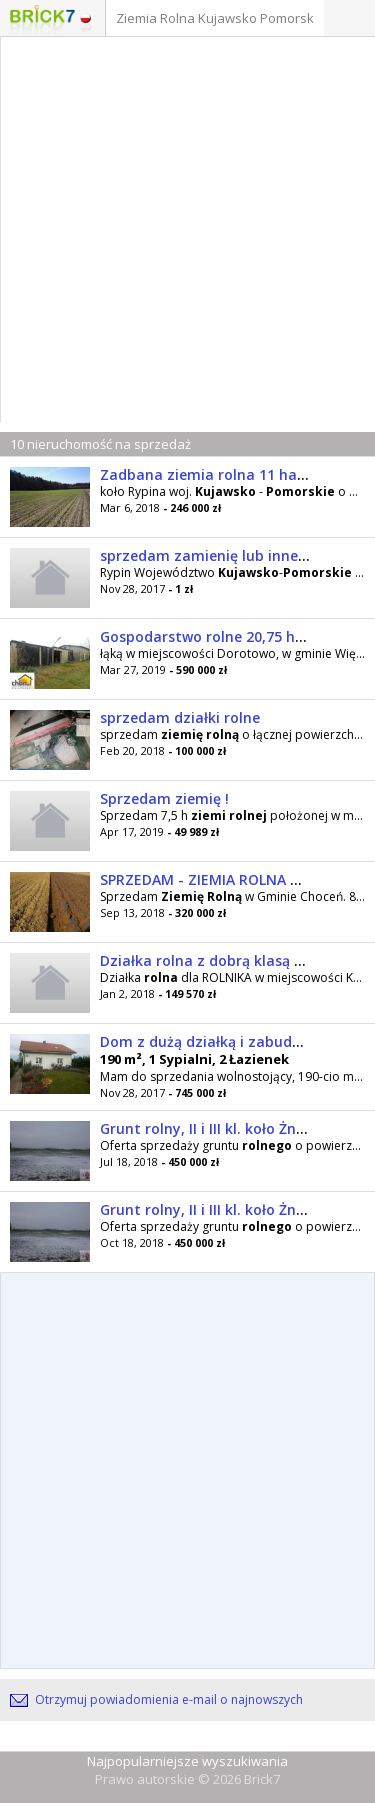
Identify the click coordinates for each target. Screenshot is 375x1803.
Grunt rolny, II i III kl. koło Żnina (209, 1128)
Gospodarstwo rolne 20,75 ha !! (208, 636)
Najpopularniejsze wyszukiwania (187, 1761)
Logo (42, 20)
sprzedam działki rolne (180, 717)
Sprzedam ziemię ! (164, 798)
